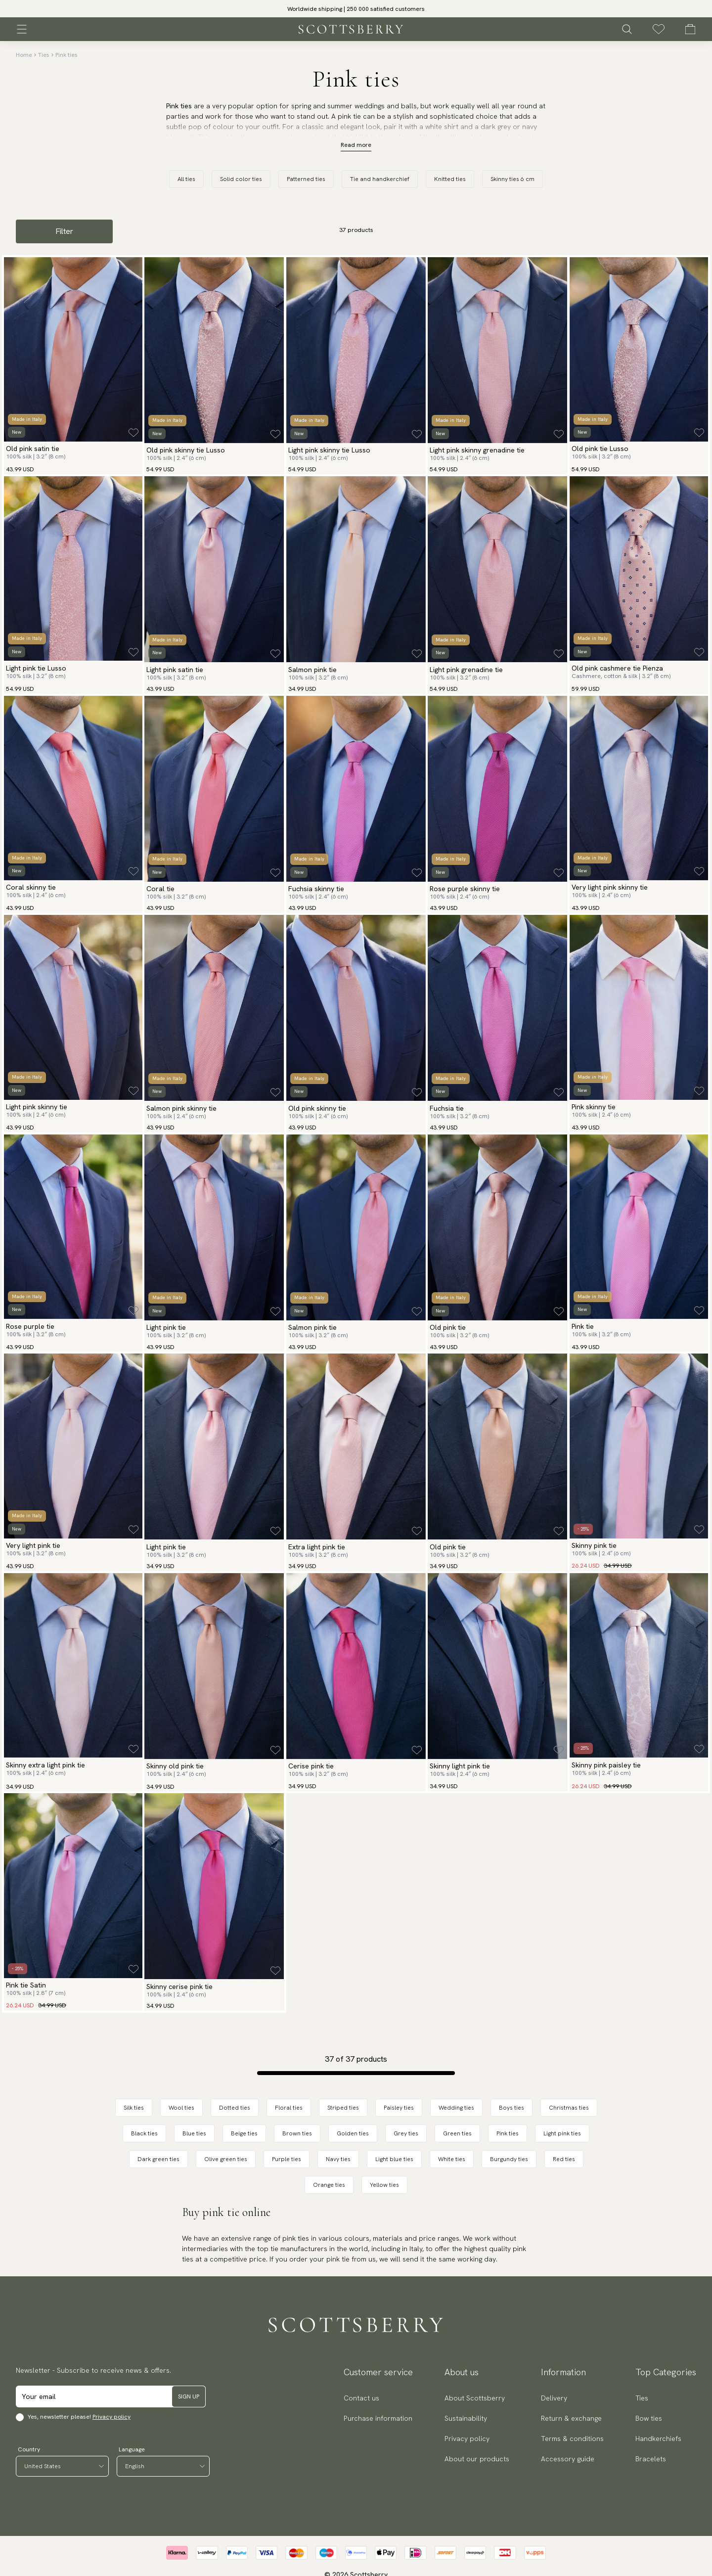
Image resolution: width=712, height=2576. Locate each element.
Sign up (188, 2396)
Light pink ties (562, 2133)
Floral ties (289, 2108)
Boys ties (511, 2108)
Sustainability (466, 2418)
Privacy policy (111, 2417)
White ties (451, 2159)
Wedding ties (456, 2108)
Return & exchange (571, 2418)
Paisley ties (399, 2108)
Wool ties (181, 2108)
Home (24, 55)
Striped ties (343, 2108)
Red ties (564, 2159)
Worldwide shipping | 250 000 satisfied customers (356, 9)
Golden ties (353, 2133)
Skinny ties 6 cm (512, 179)
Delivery (554, 2398)
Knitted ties (450, 179)
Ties (43, 55)
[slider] (356, 8)
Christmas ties (569, 2108)
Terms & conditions (572, 2438)
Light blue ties (394, 2159)
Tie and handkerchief (379, 179)
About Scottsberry (475, 2398)
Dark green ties (158, 2159)
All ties (186, 179)
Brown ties (297, 2133)
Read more (356, 145)
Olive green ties (225, 2159)
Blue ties (194, 2133)
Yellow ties (384, 2185)
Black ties (144, 2133)
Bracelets (650, 2458)
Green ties (457, 2133)
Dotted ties (234, 2108)
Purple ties (286, 2159)
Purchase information (378, 2418)
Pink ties (66, 55)
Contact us (361, 2398)
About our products (477, 2458)
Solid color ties (241, 179)
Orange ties (329, 2185)
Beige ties (244, 2133)
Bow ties (648, 2418)
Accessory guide (567, 2458)
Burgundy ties (509, 2159)
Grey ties (406, 2133)
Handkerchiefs (658, 2438)
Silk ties (134, 2108)
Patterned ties (306, 179)
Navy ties (338, 2159)
